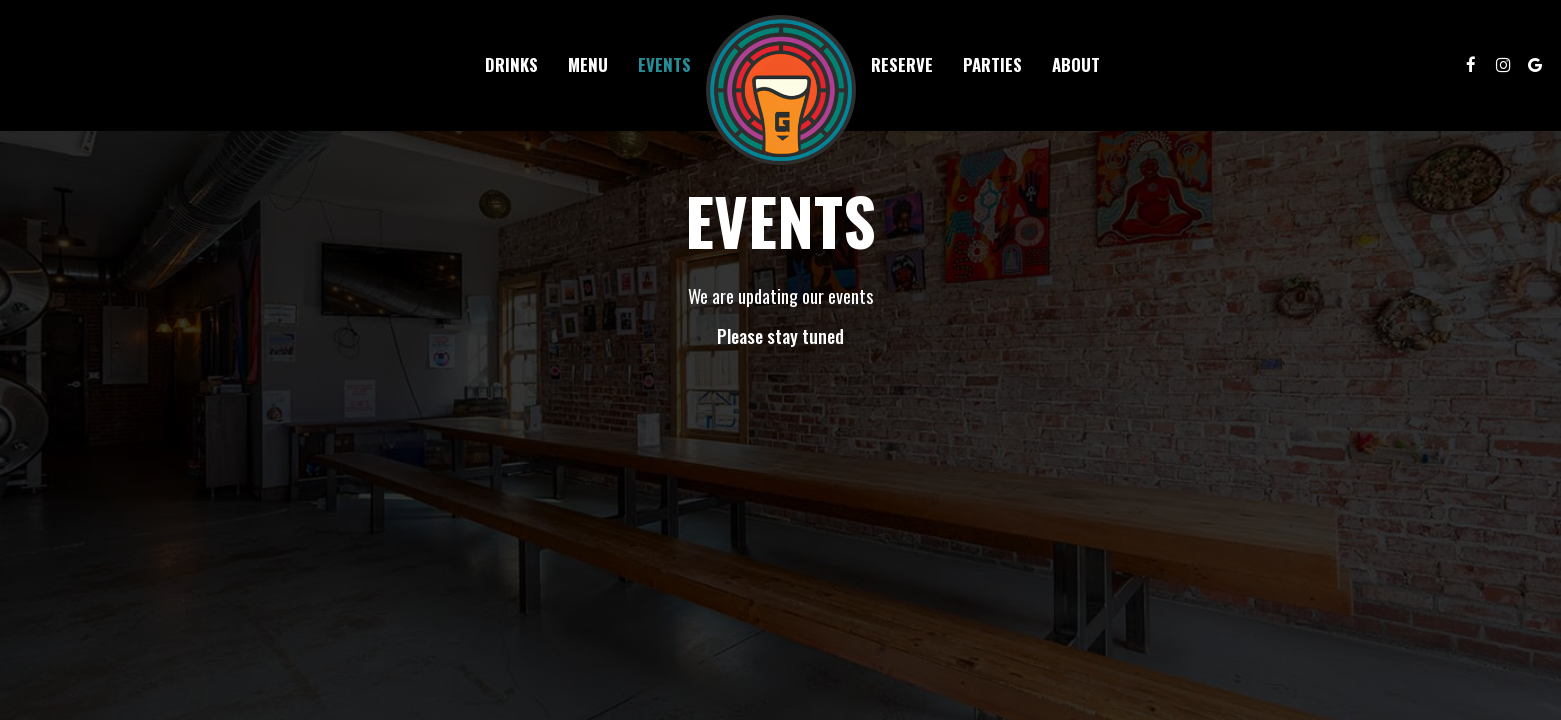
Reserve (902, 65)
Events (664, 65)
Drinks (511, 65)
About (1076, 65)
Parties (992, 65)
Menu (588, 65)
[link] (781, 90)
